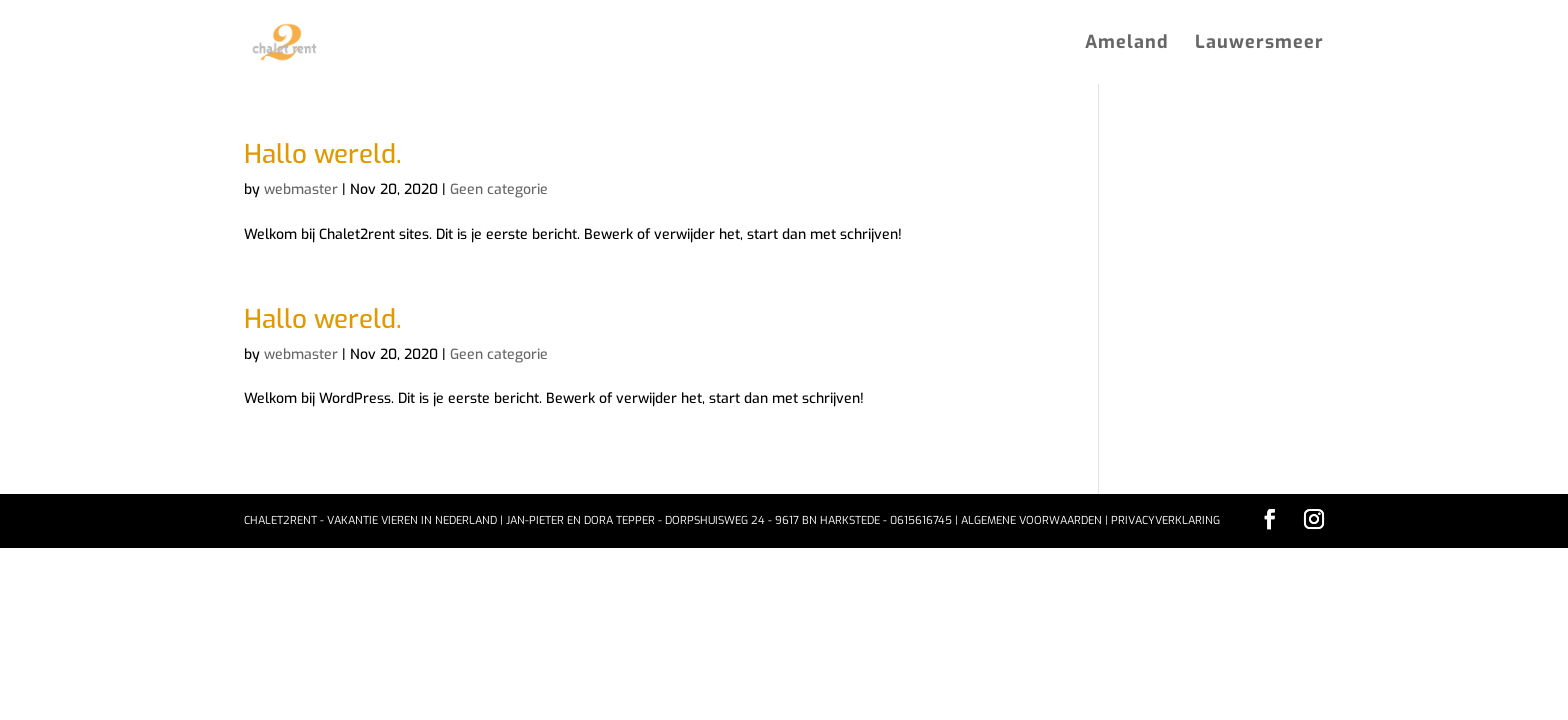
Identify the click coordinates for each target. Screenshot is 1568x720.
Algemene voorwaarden (1031, 520)
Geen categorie (499, 189)
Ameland (1127, 44)
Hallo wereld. (322, 154)
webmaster (301, 189)
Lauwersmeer (1259, 44)
